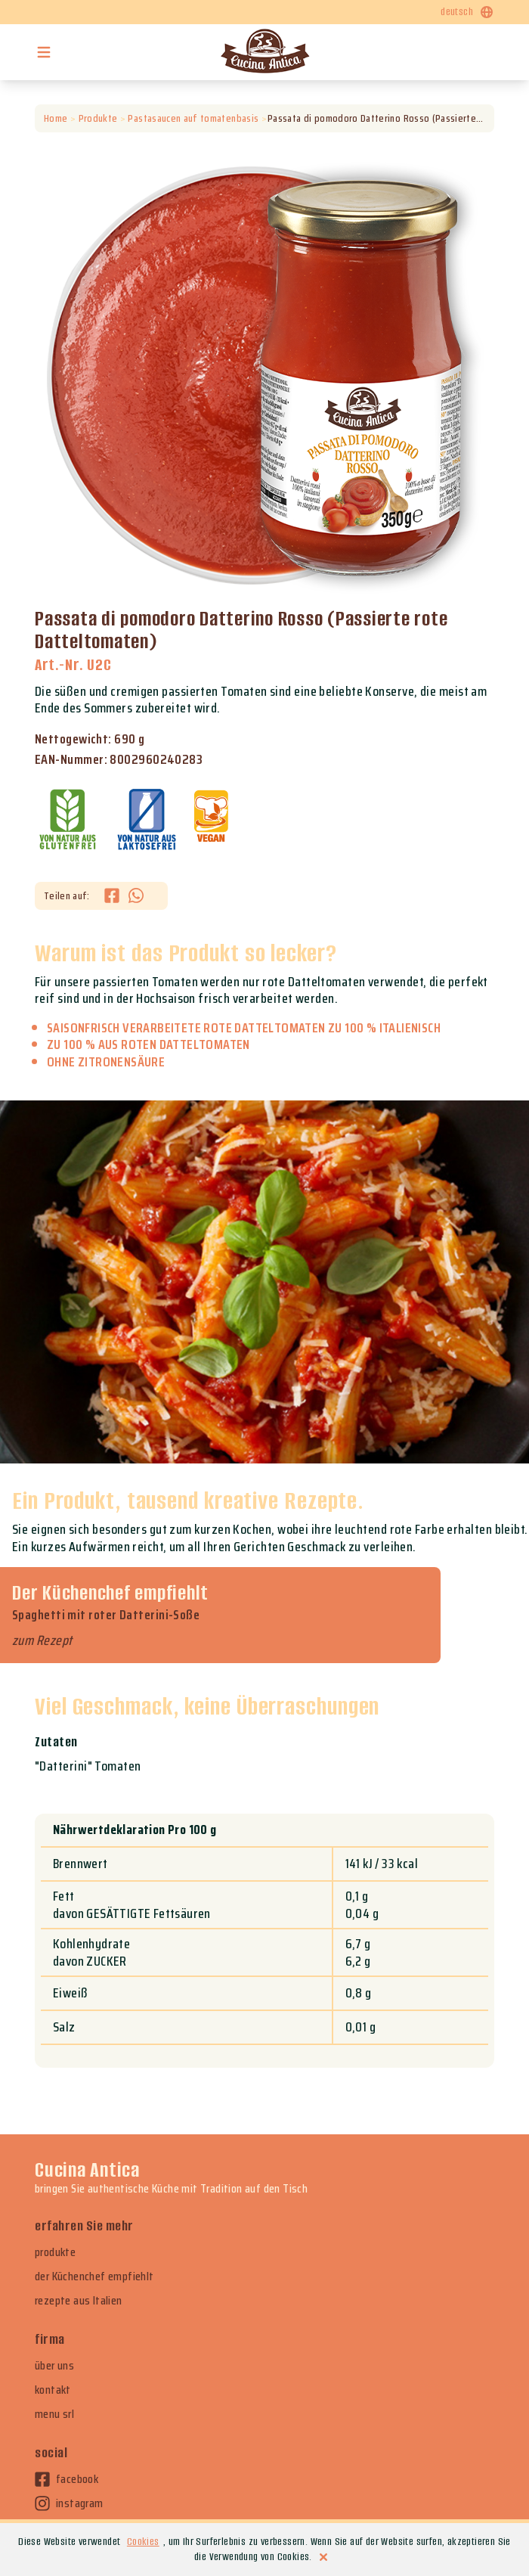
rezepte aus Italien (78, 2301)
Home (55, 118)
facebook (66, 2479)
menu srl (54, 2414)
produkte (55, 2252)
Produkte (98, 118)
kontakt (53, 2390)
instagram (69, 2503)
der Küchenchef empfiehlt (94, 2276)
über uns (54, 2366)
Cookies (143, 2541)
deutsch (467, 12)
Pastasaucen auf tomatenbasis (193, 118)
